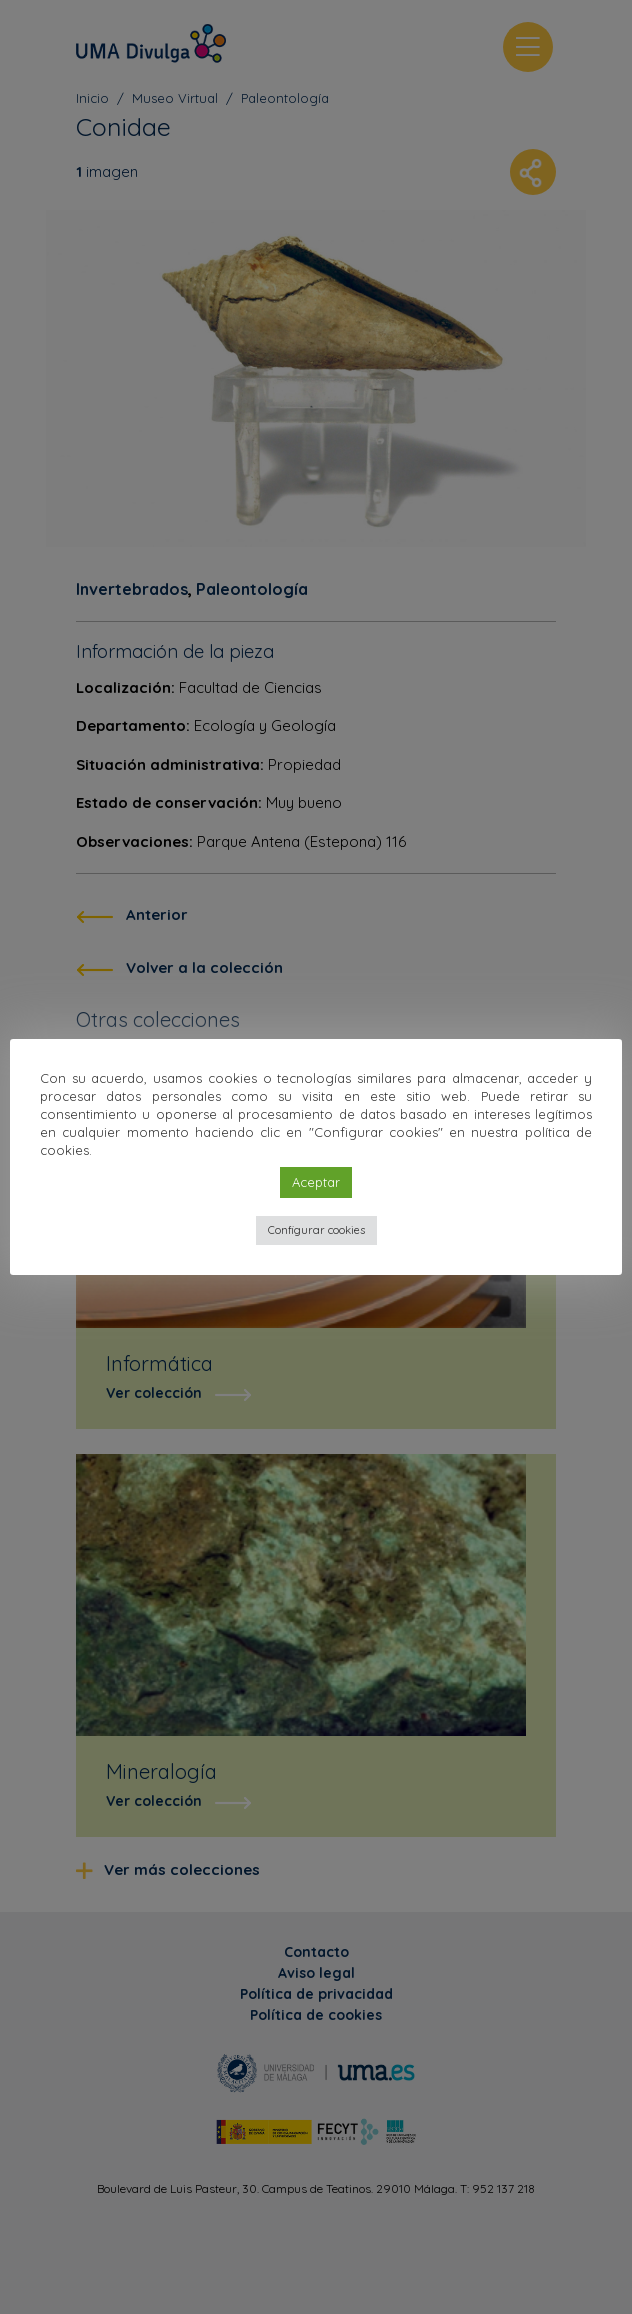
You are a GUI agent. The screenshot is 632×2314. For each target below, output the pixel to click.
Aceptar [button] (316, 1182)
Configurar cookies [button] (316, 1230)
